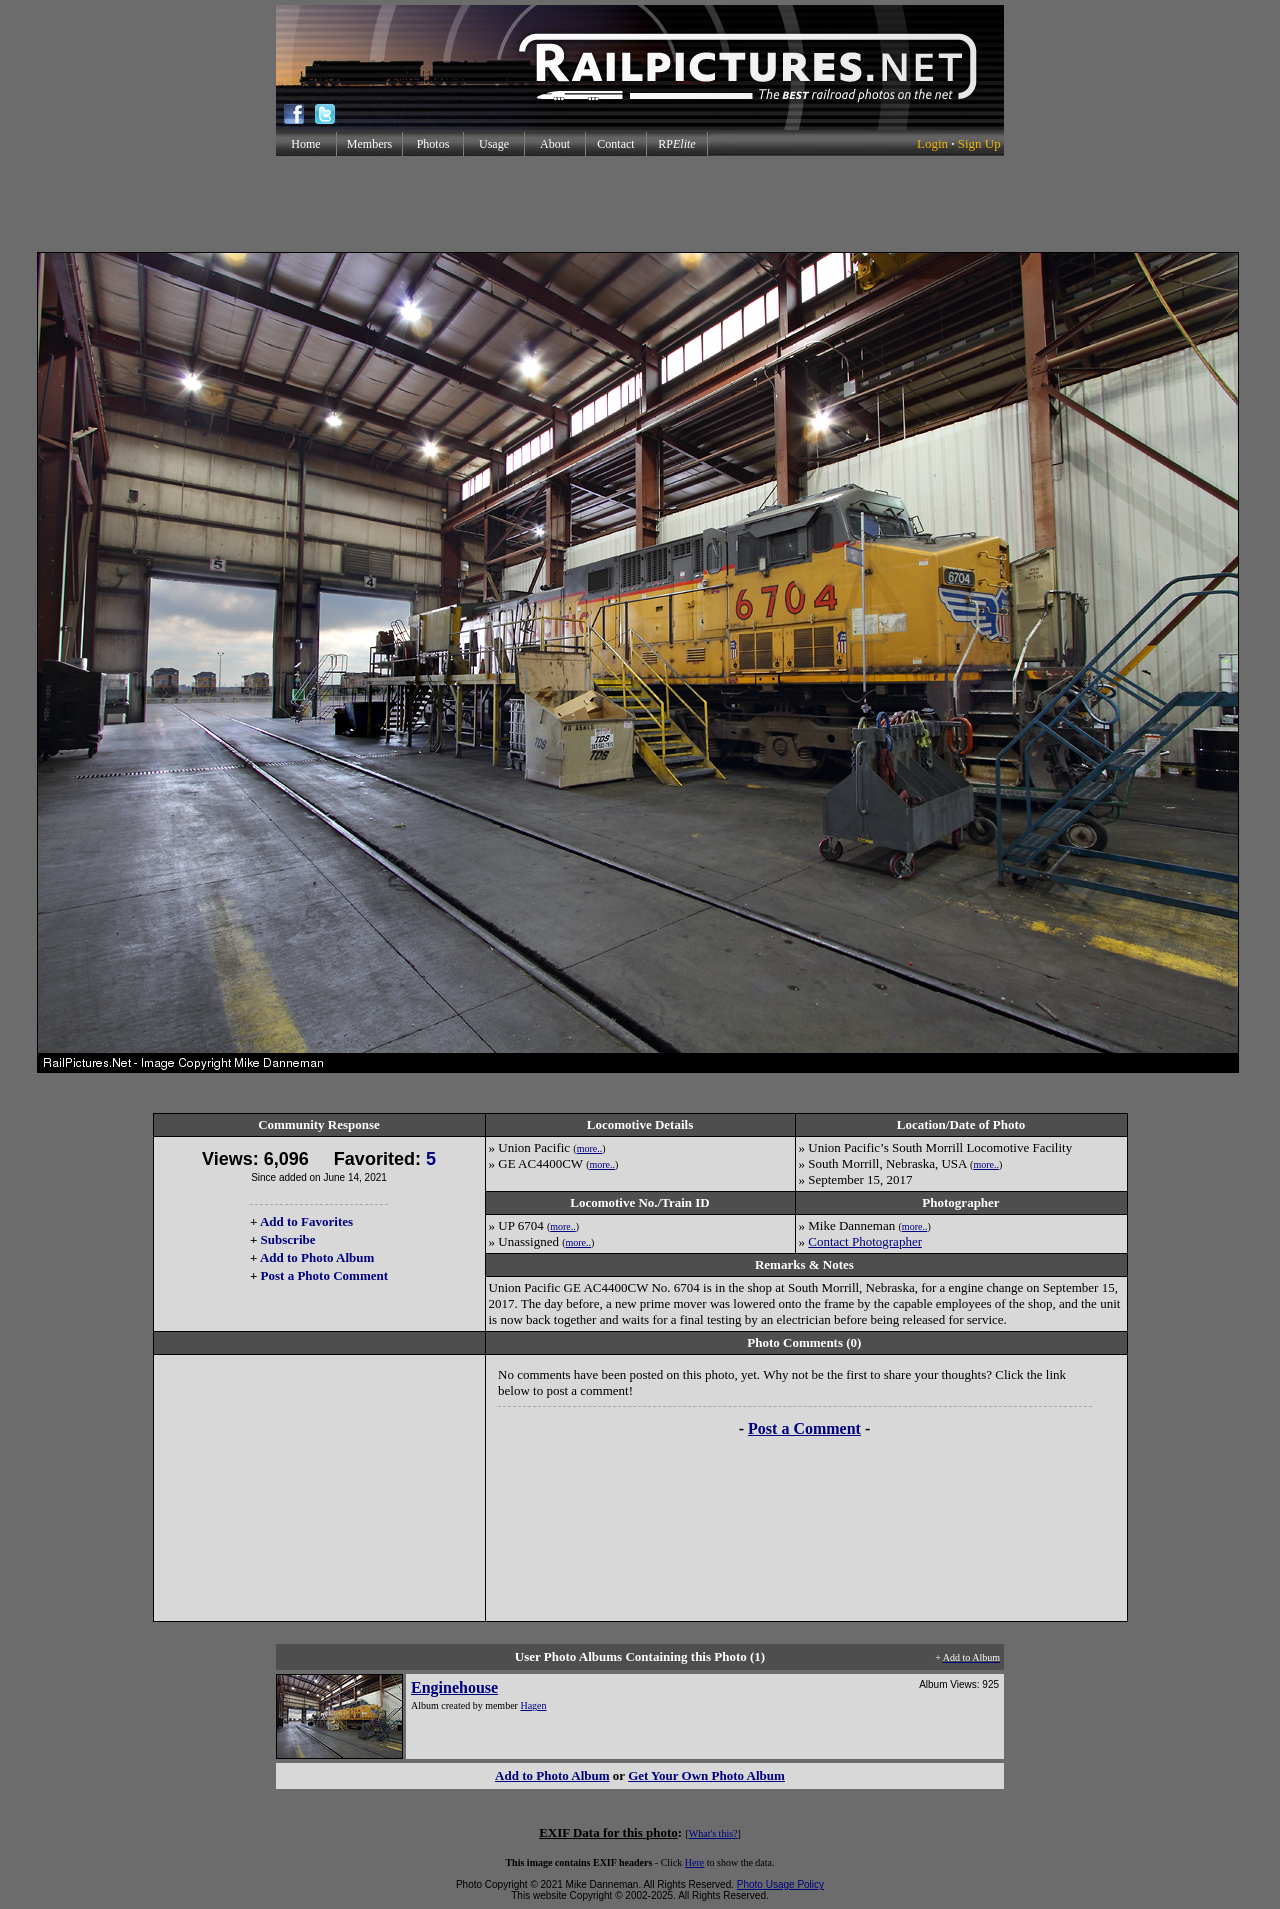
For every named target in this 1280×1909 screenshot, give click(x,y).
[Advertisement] (640, 204)
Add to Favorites (306, 1221)
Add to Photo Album (317, 1257)
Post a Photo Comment (324, 1275)
